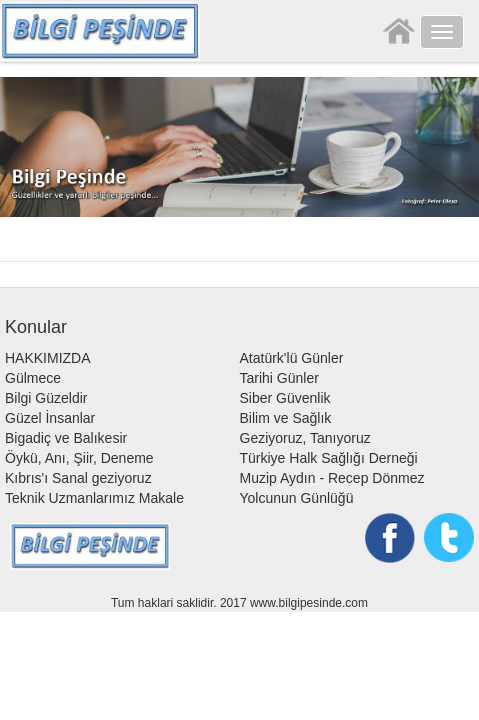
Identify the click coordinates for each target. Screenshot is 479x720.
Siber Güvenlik (285, 398)
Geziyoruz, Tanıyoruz (305, 438)
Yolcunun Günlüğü (297, 498)
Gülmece (33, 378)
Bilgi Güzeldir (46, 398)
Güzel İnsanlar (50, 418)
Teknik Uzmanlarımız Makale (94, 498)
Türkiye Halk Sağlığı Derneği (329, 458)
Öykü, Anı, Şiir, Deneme (79, 458)
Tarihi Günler (279, 378)
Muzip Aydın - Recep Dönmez (332, 478)
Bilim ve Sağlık (286, 418)
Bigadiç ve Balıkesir (66, 438)
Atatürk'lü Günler (292, 358)
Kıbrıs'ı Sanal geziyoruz (78, 478)
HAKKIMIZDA (48, 358)
